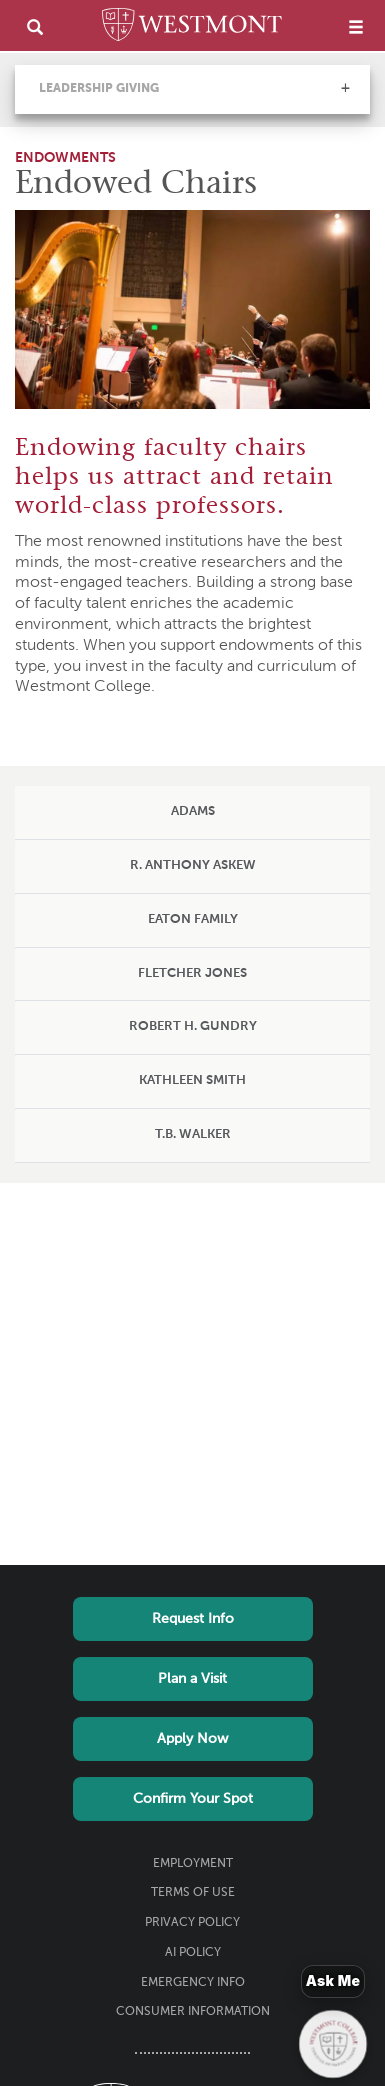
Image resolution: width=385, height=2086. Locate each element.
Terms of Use (193, 1893)
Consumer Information (193, 2012)
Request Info (193, 1619)
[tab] (192, 813)
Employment (193, 1864)
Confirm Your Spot (193, 1799)
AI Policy (193, 1953)
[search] (35, 26)
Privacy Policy (192, 1923)
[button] (345, 88)
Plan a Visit (192, 1679)
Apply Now (192, 1739)
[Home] (192, 28)
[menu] (356, 26)
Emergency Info (193, 1983)
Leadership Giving (99, 89)
